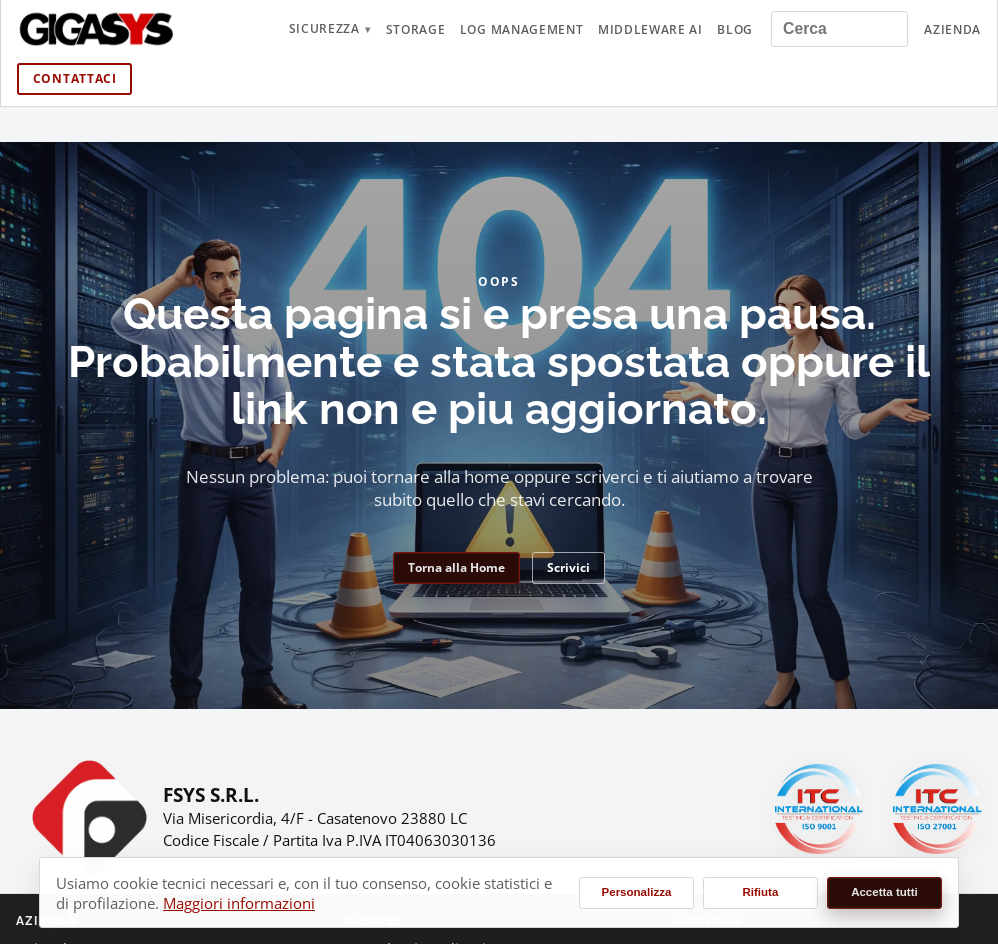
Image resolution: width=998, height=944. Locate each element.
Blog (735, 29)
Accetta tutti (884, 892)
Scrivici (568, 567)
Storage (416, 29)
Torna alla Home (456, 567)
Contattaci (75, 78)
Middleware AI (650, 29)
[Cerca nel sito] (840, 28)
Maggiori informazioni (239, 903)
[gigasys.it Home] (97, 29)
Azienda (952, 29)
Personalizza (637, 892)
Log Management (522, 29)
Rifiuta (761, 892)
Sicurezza (324, 28)
